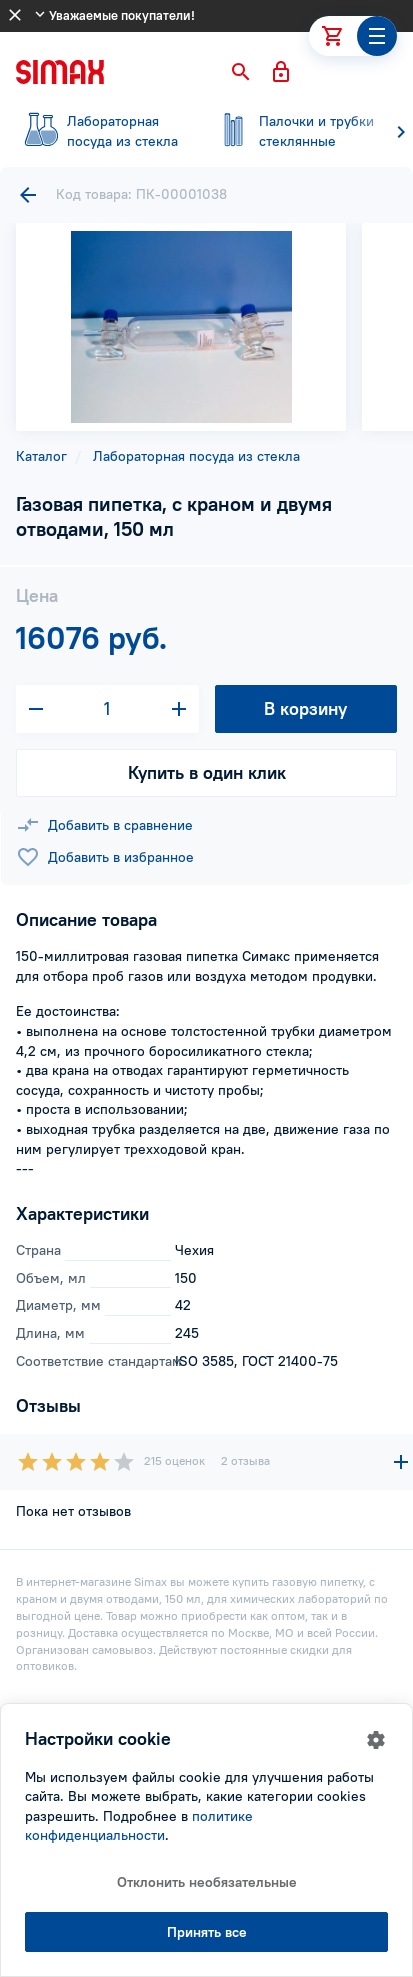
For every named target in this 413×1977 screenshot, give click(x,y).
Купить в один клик (207, 772)
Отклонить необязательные (207, 1882)
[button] (241, 72)
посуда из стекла (100, 131)
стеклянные (292, 131)
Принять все (207, 1932)
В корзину (305, 708)
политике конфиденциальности (139, 1826)
